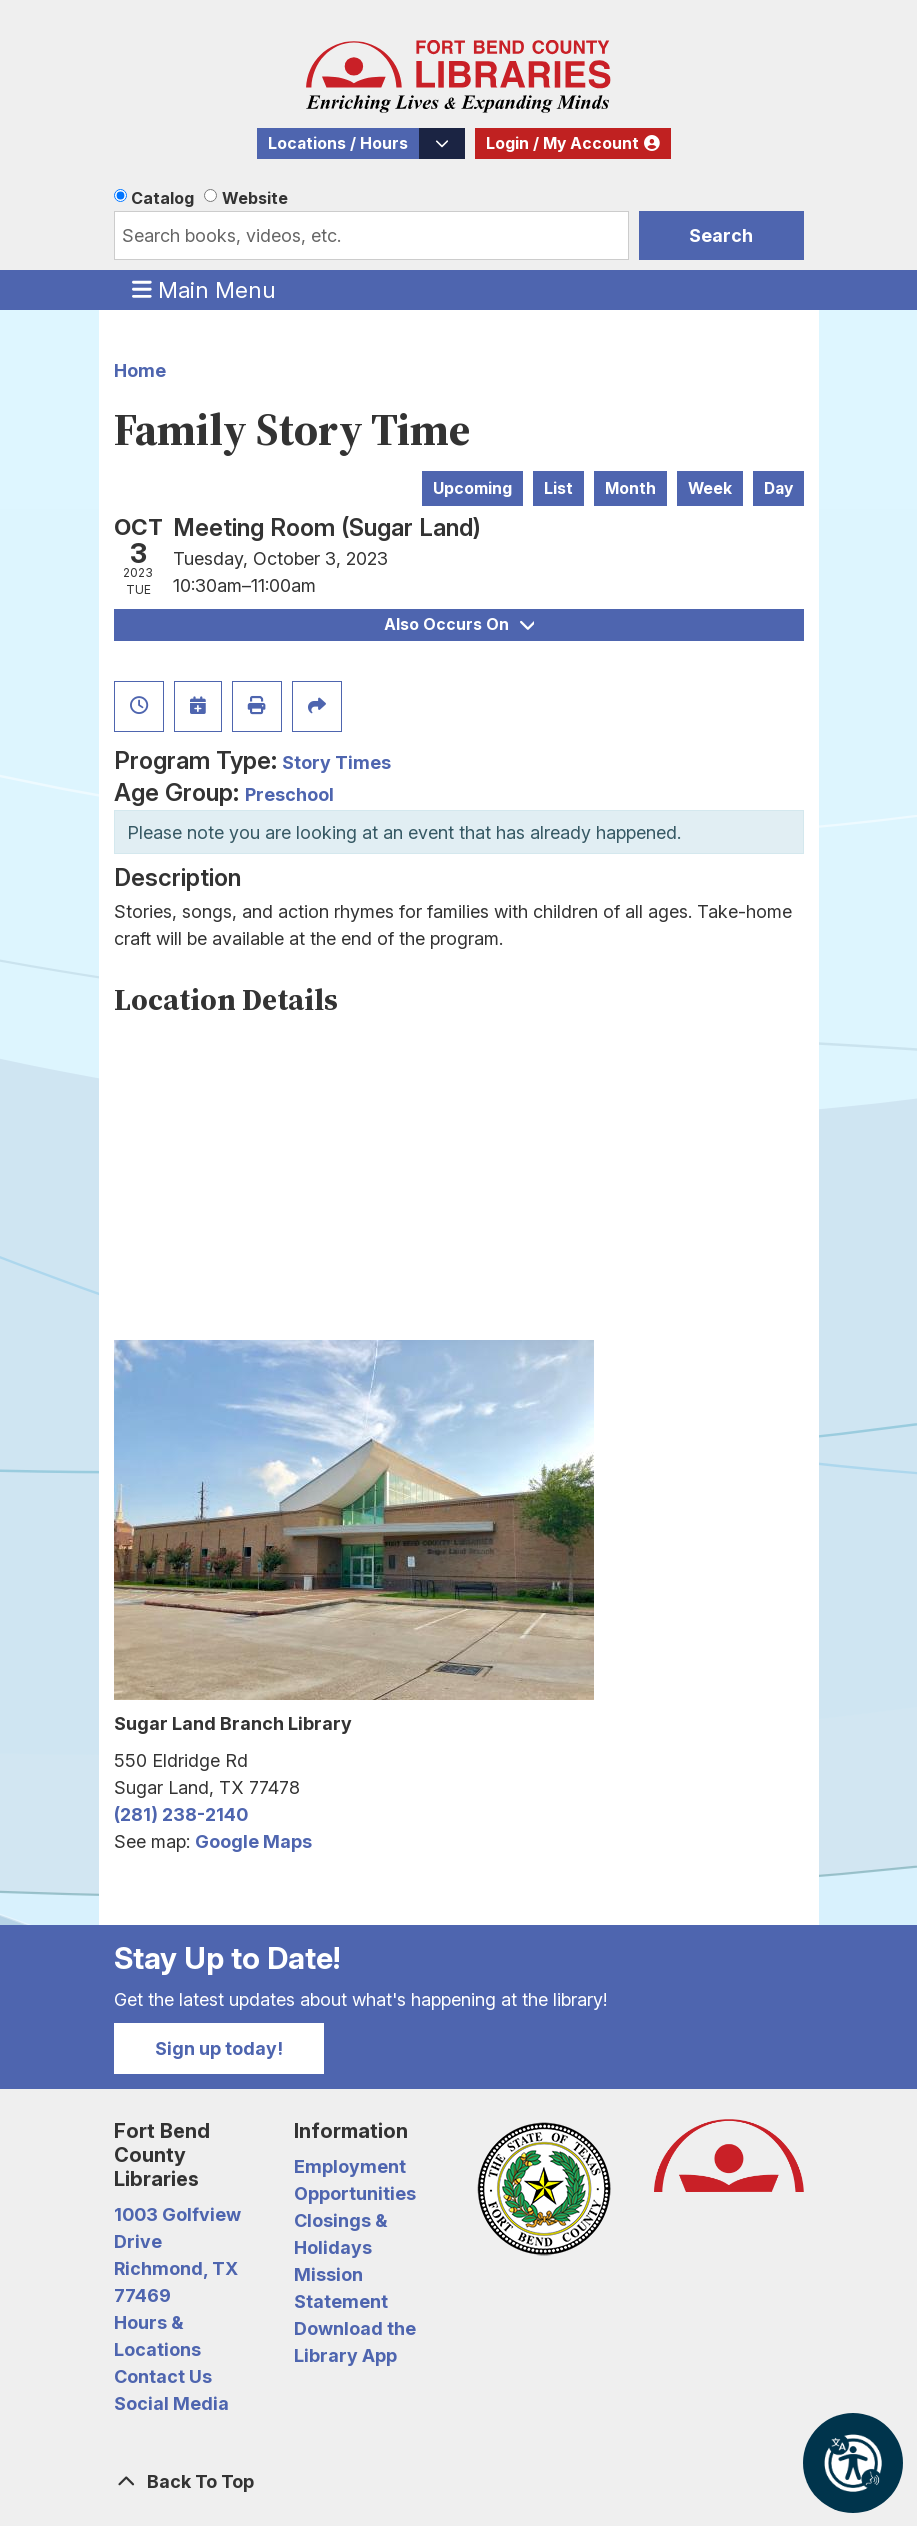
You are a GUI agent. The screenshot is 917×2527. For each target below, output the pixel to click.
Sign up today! (219, 2048)
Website (255, 198)
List (558, 488)
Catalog (162, 198)
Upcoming (472, 488)
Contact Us (163, 2376)
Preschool (289, 794)
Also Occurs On (459, 624)
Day (778, 488)
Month (630, 488)
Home (140, 370)
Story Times (336, 762)
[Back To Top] (459, 2481)
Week (710, 488)
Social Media (171, 2403)
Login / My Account (562, 143)
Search (721, 235)
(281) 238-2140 (181, 1814)
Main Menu (204, 289)
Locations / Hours (338, 143)
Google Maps (253, 1841)
